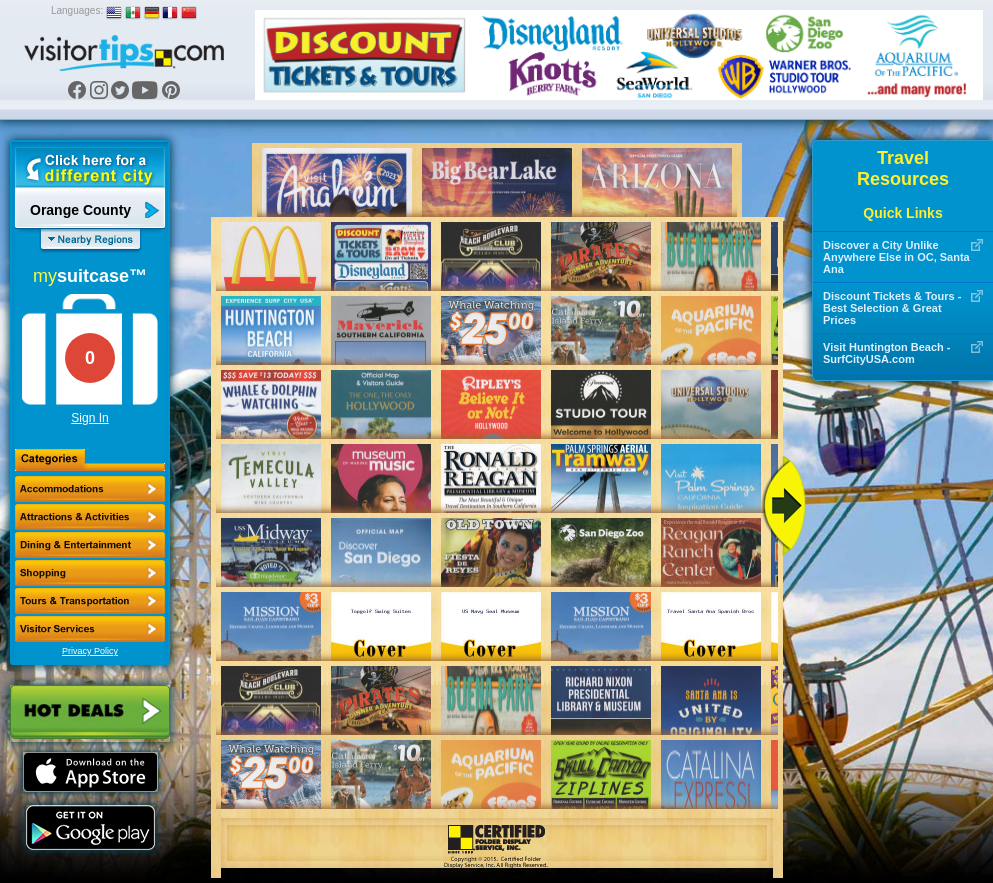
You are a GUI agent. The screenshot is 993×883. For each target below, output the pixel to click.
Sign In (89, 418)
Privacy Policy (90, 651)
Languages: (77, 10)
